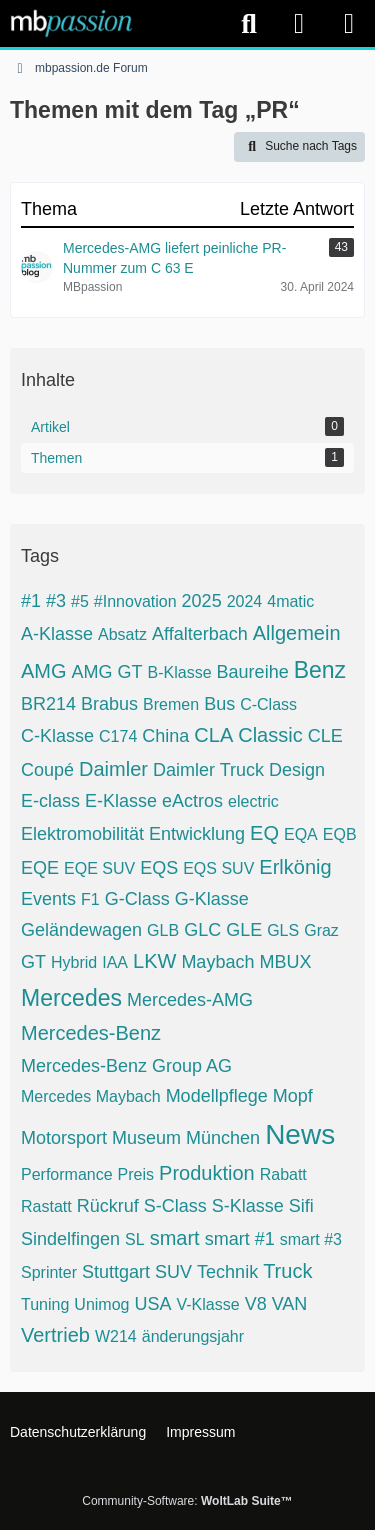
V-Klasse (207, 1304)
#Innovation (135, 601)
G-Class (137, 899)
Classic (270, 735)
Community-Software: (187, 1501)
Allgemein (297, 633)
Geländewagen (81, 930)
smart (175, 1238)
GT (33, 962)
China (165, 736)
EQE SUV (99, 868)
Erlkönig (295, 867)
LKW (154, 961)
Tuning (45, 1304)
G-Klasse (212, 899)
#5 (80, 601)
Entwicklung (197, 834)
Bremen (171, 704)
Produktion (207, 1173)
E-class (50, 801)
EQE (40, 868)
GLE (244, 930)
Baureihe (253, 672)
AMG (44, 671)
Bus (219, 704)
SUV (173, 1272)
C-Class (268, 704)
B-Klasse (180, 672)
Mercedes (71, 998)
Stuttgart (116, 1272)
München (223, 1138)
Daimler (113, 769)
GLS (283, 930)
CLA (213, 735)
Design (297, 770)
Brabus (109, 704)
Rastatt (46, 1206)
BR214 (48, 704)
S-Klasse (248, 1206)
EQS (159, 868)
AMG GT (107, 672)
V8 (256, 1304)
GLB (163, 930)
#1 (31, 601)
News (300, 1134)
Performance (67, 1174)
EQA (301, 834)
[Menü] (349, 24)
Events (48, 899)
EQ (264, 833)
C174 (118, 736)
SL (135, 1239)
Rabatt (283, 1174)
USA (152, 1304)
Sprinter (49, 1272)
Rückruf (108, 1206)
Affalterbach (200, 634)
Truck (287, 1271)
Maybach (217, 962)
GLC (202, 930)
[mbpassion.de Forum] (71, 23)
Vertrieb (55, 1335)
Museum (146, 1138)
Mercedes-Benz (91, 1033)
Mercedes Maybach (91, 1096)
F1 (90, 899)
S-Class (175, 1206)
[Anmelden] (299, 23)
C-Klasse (57, 736)
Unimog (101, 1304)
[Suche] (249, 24)
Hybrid (74, 962)
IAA (115, 962)
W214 (116, 1336)
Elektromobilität (82, 834)
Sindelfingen (70, 1239)
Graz (321, 930)
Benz (320, 670)
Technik (227, 1272)
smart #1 (240, 1239)
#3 (56, 601)
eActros (192, 801)
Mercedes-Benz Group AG (126, 1066)
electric (253, 801)
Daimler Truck (208, 770)
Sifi (301, 1206)
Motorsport (64, 1138)
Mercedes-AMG (190, 1000)
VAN (290, 1304)
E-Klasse (121, 801)
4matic (290, 601)
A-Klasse (57, 634)
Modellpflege (217, 1096)
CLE (325, 736)
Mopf (293, 1096)
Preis (136, 1174)
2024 (245, 601)
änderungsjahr (193, 1336)
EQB (340, 834)
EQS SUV (218, 868)
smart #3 (311, 1239)
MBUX (285, 962)
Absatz (122, 634)
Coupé (47, 770)
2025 (202, 601)
